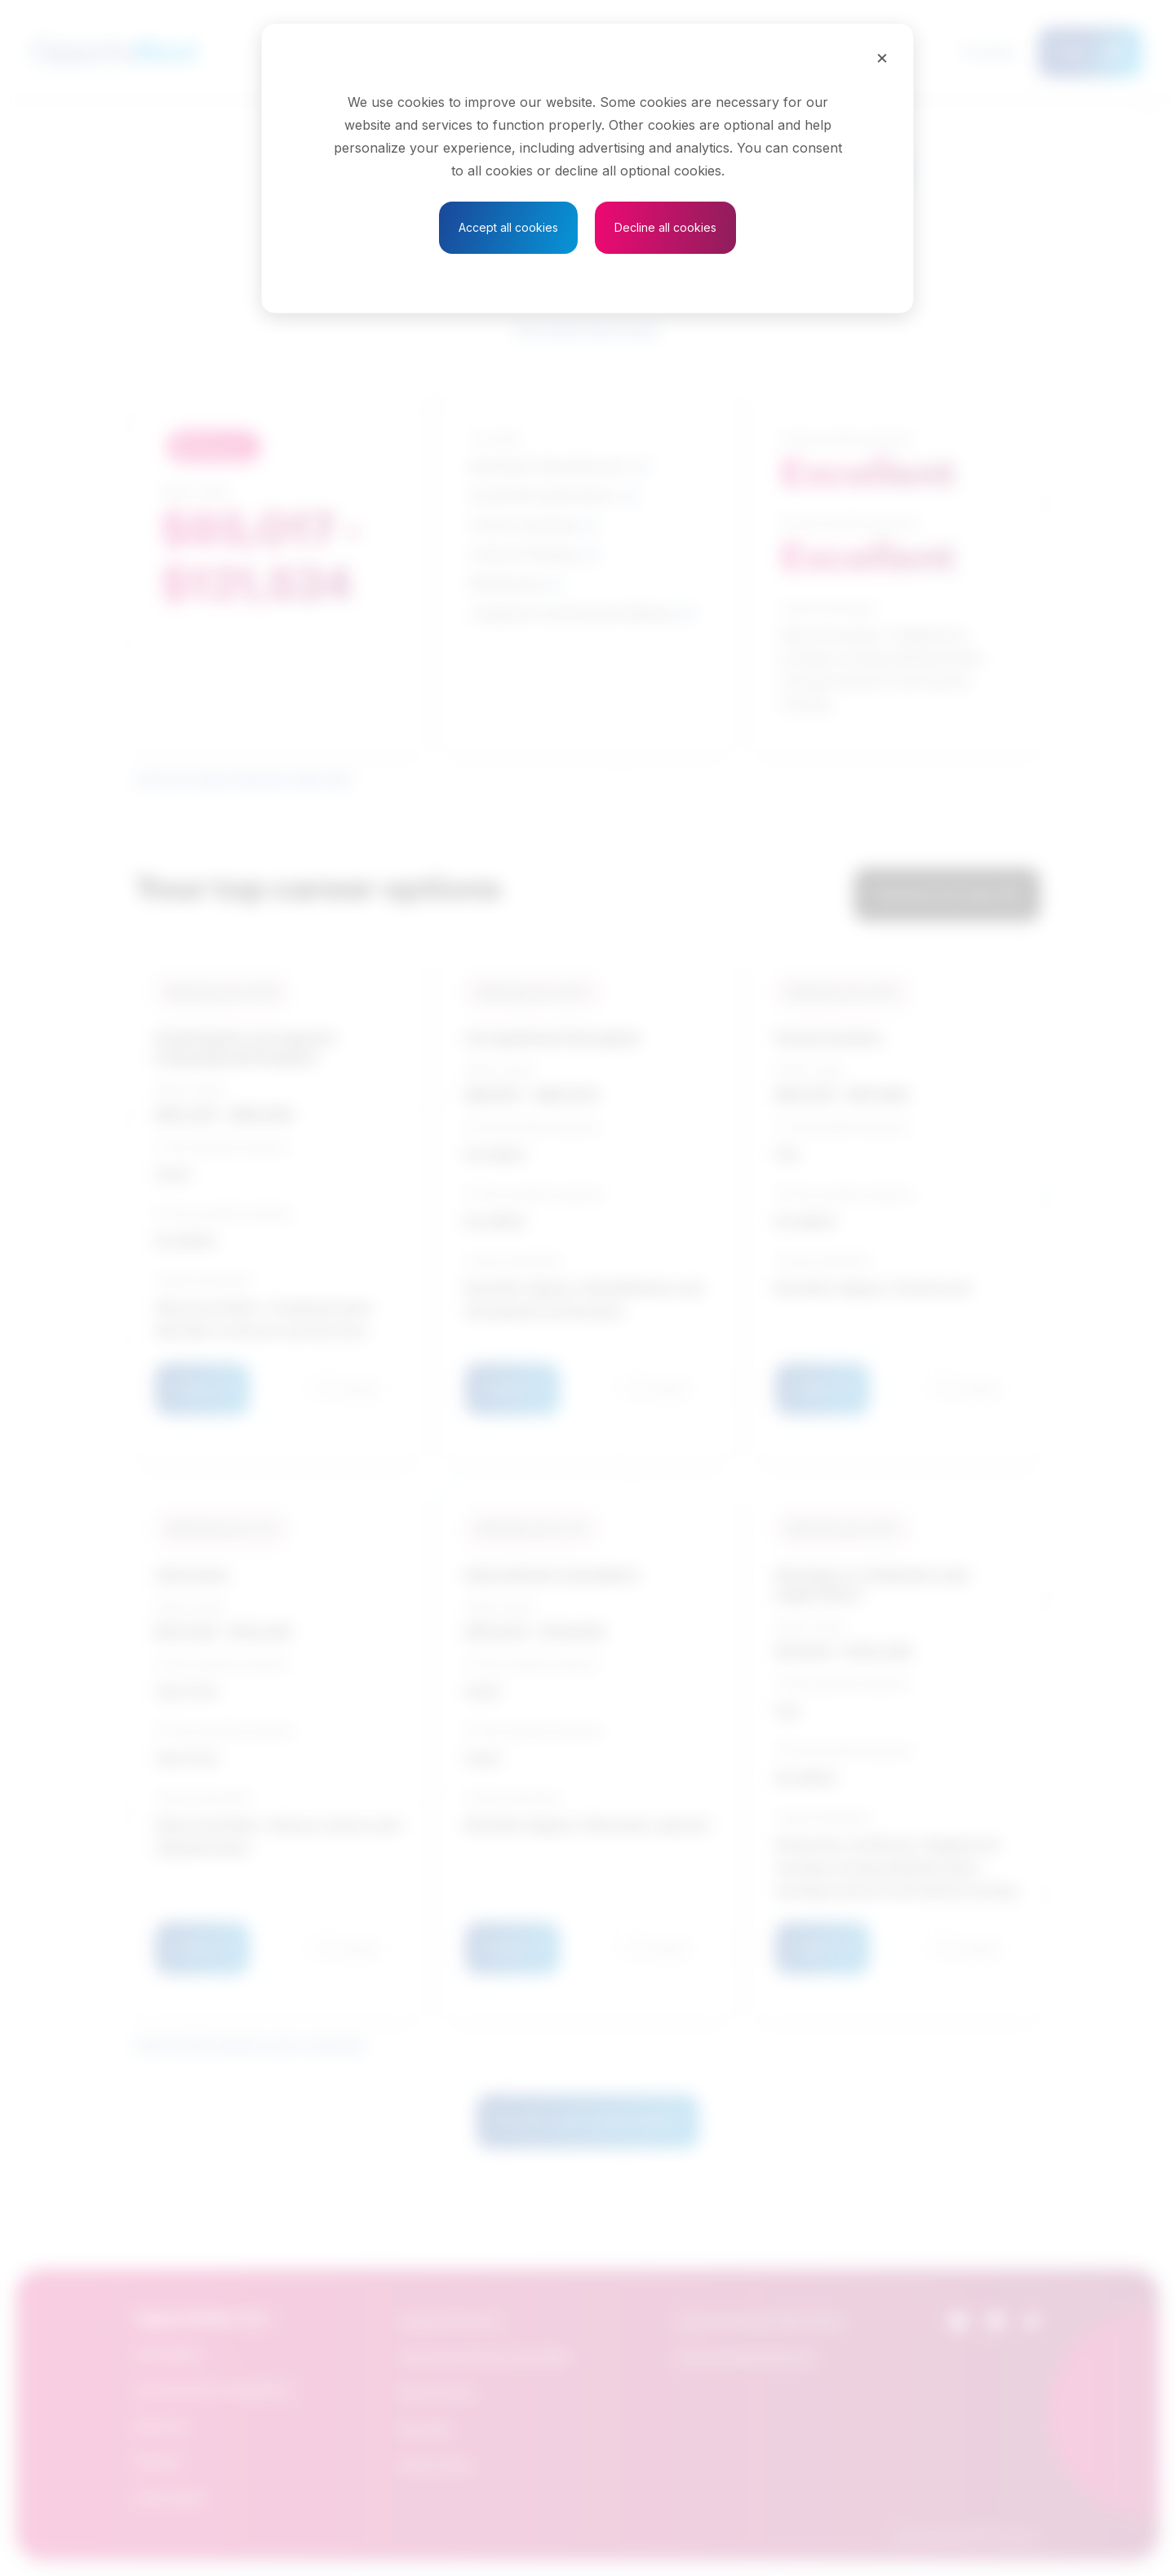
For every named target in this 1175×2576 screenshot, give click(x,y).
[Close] (882, 57)
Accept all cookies (508, 227)
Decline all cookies (665, 227)
